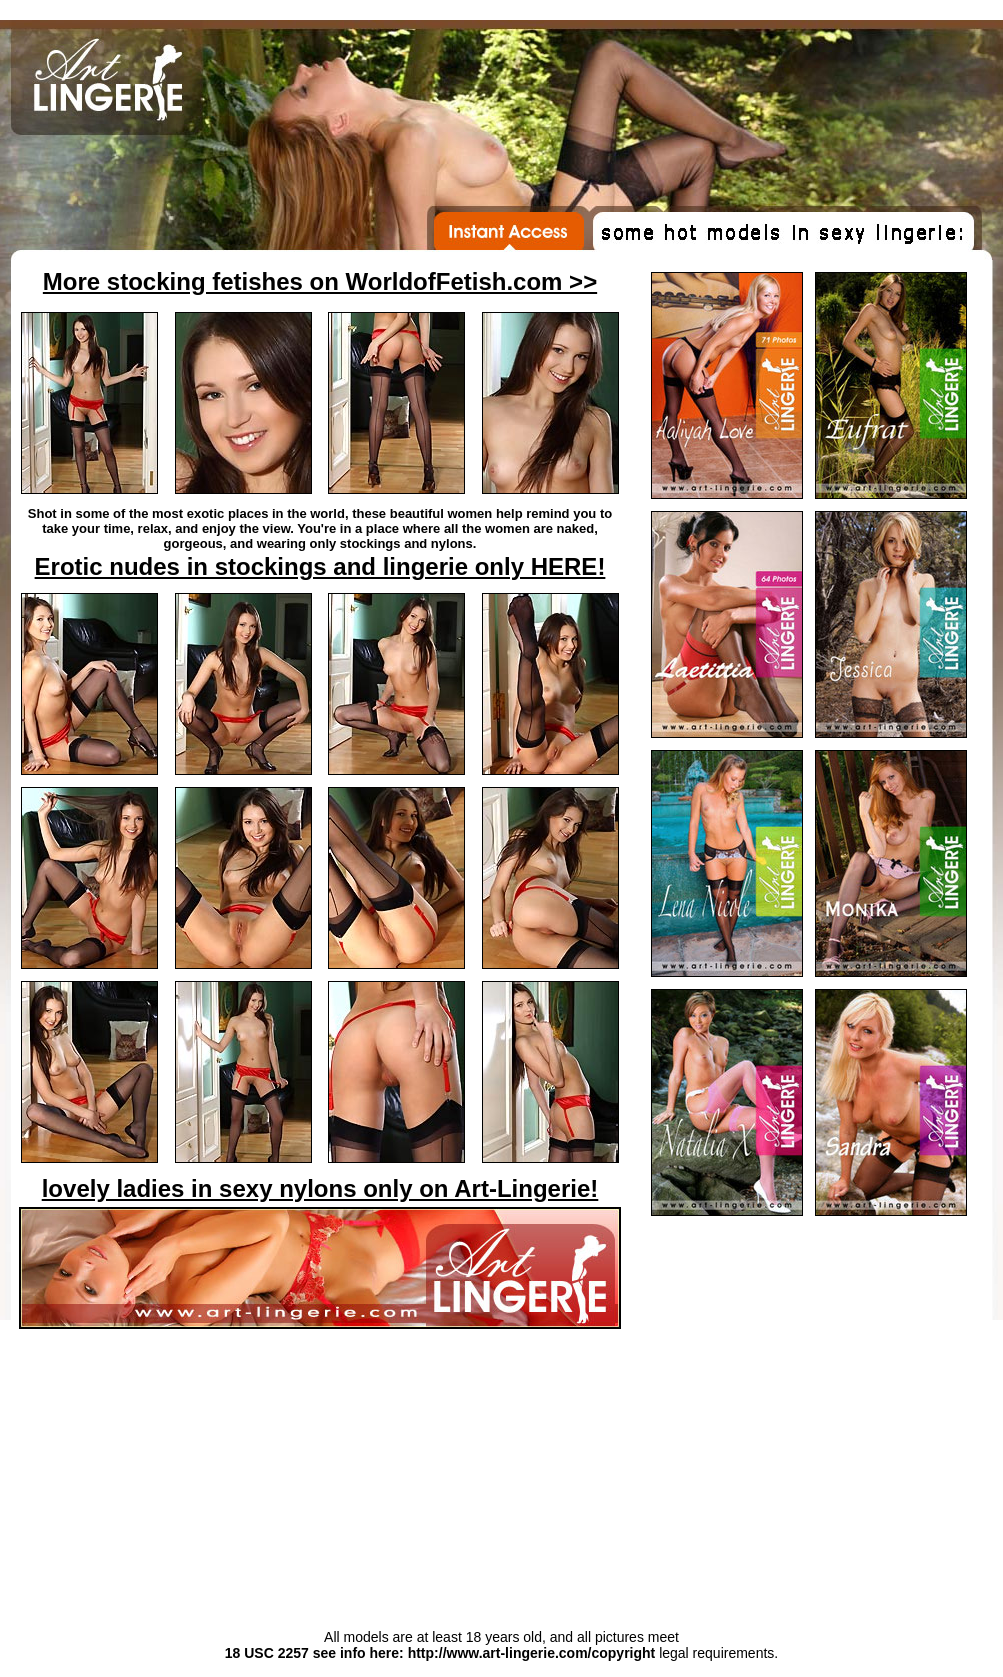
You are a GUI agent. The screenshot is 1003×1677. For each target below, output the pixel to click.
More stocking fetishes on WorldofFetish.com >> (320, 281)
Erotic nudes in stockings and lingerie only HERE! (320, 566)
